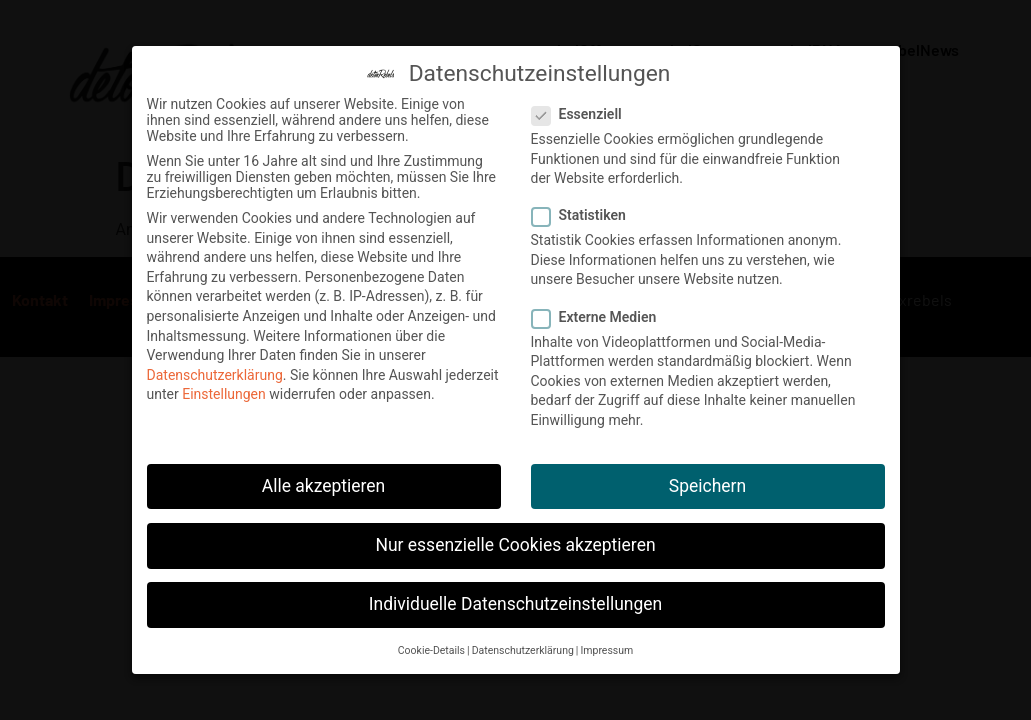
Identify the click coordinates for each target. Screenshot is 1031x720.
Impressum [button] (606, 645)
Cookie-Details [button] (431, 645)
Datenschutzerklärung (215, 370)
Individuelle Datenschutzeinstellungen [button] (515, 599)
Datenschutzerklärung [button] (523, 645)
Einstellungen (224, 389)
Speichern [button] (707, 481)
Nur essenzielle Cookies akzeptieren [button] (515, 540)
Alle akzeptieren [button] (324, 481)
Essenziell (583, 109)
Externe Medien (600, 312)
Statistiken (585, 210)
